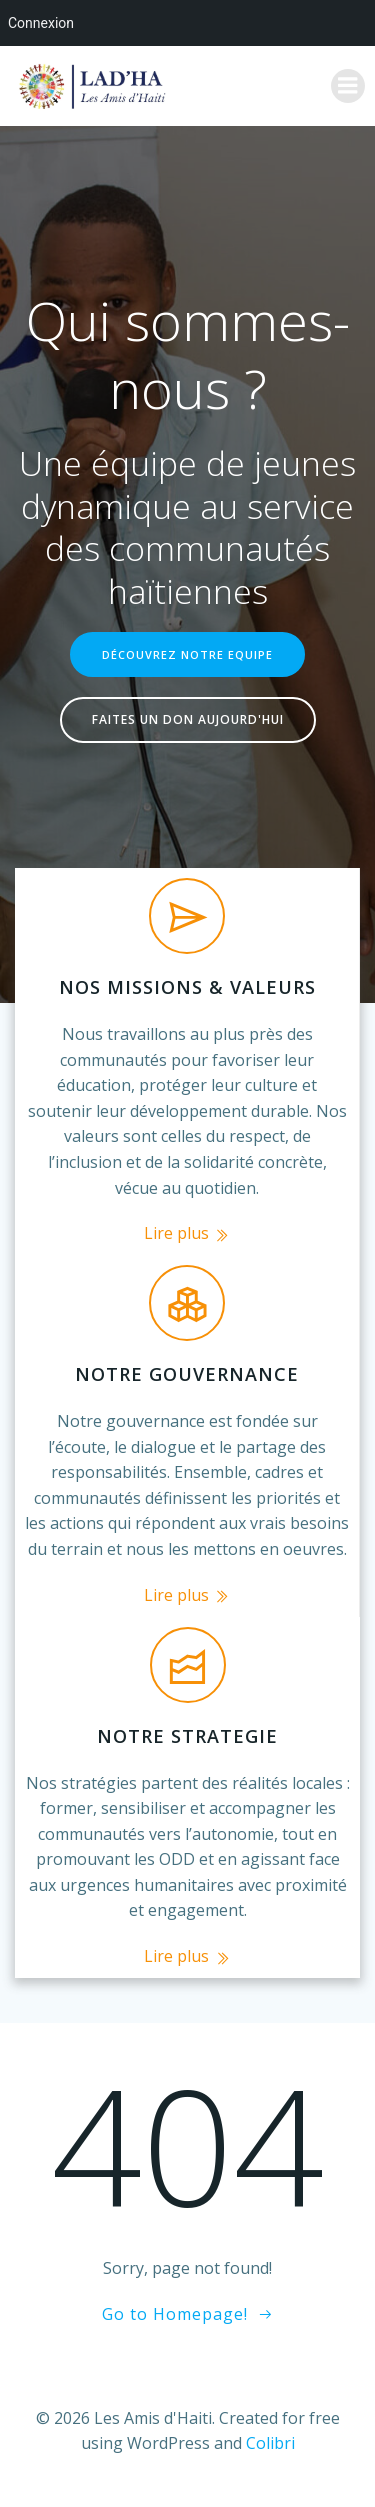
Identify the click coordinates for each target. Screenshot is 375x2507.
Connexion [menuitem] (41, 23)
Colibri (270, 2443)
